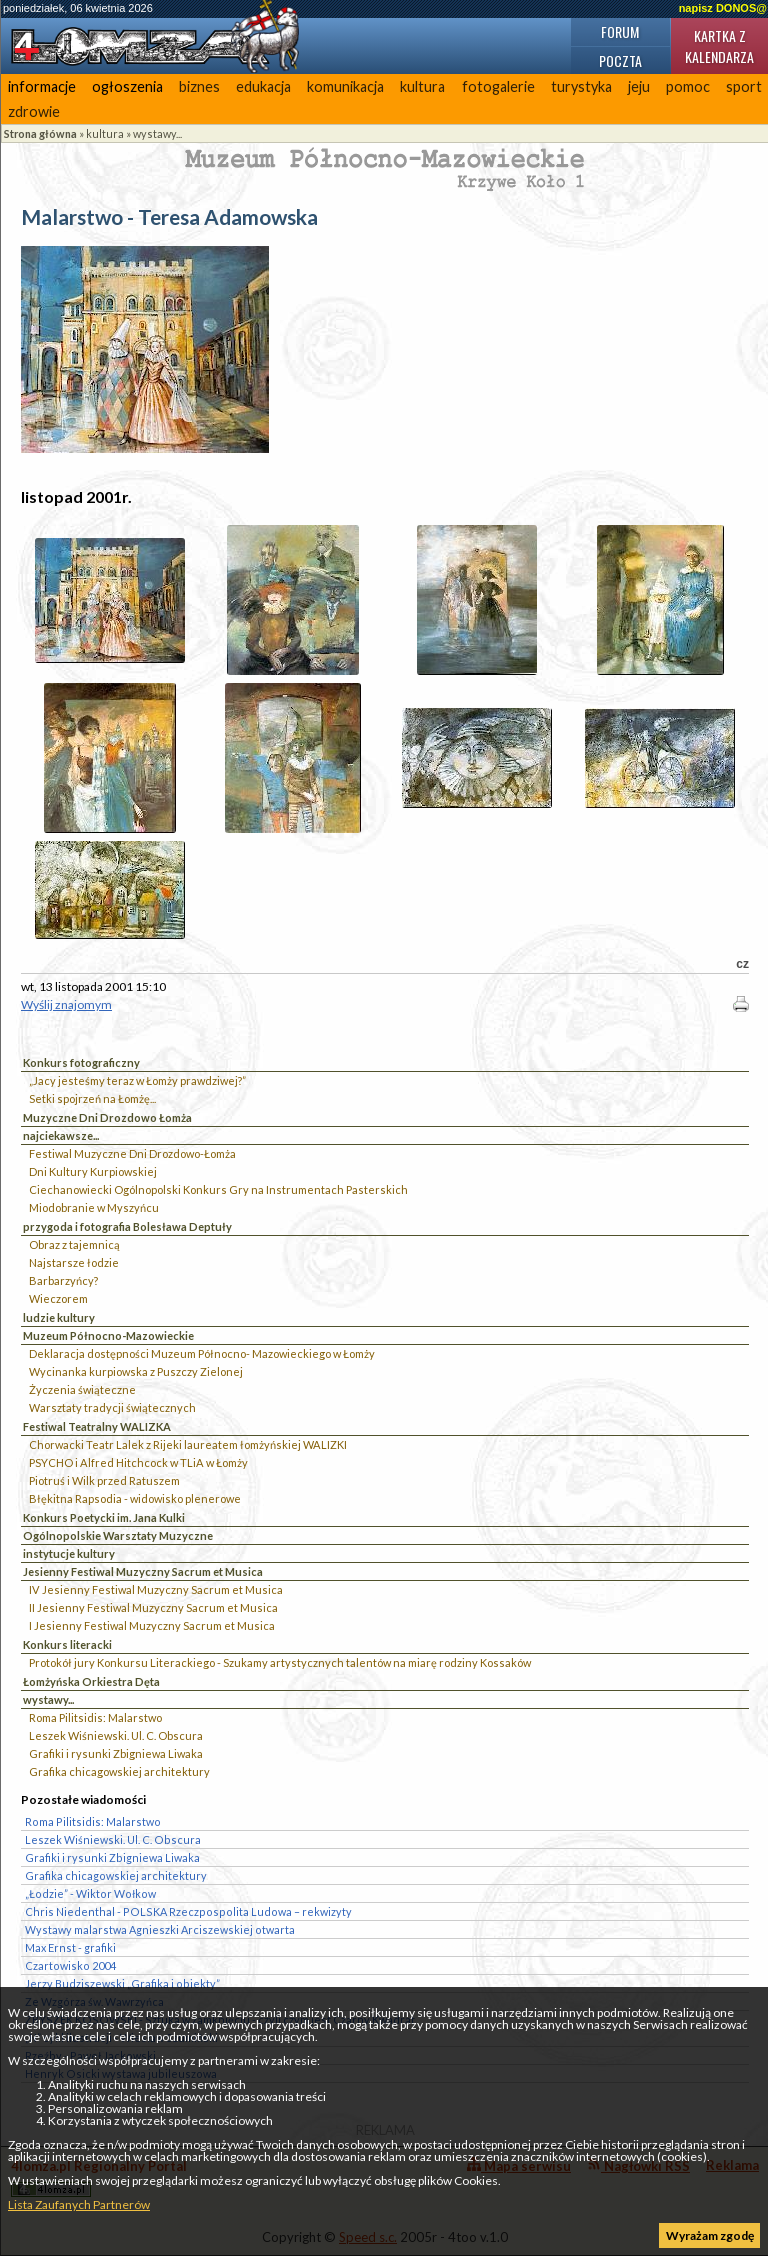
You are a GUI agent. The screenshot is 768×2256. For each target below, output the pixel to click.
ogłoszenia (127, 86)
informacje (42, 86)
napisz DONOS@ (723, 8)
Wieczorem (58, 1298)
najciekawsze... (61, 1135)
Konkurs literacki (67, 1644)
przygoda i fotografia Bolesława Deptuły (127, 1226)
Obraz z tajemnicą (74, 1244)
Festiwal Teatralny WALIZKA (97, 1426)
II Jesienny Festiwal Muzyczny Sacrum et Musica (153, 1607)
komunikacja (345, 86)
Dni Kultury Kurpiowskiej (93, 1171)
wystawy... (157, 133)
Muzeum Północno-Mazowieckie (108, 1335)
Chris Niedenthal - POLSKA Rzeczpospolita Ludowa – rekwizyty (188, 1911)
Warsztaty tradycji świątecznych (112, 1407)
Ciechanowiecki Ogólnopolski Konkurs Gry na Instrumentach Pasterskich (218, 1189)
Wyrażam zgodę (710, 2235)
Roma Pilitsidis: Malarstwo (95, 1717)
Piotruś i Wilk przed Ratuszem (104, 1480)
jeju (639, 86)
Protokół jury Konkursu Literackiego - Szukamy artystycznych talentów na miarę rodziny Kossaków (280, 1662)
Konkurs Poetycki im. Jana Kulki (104, 1517)
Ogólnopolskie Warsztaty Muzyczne (118, 1535)
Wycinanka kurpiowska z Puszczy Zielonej (136, 1371)
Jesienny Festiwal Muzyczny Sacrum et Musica (143, 1571)
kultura (422, 86)
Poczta (620, 60)
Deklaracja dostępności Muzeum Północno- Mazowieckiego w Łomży (202, 1353)
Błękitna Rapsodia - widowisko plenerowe (135, 1498)
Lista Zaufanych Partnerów (79, 2204)
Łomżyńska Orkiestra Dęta (91, 1681)
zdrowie (34, 111)
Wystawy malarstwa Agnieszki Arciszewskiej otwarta (160, 1929)
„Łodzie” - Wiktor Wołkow (90, 1893)
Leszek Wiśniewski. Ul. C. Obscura (116, 1735)
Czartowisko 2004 (70, 1965)
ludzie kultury (59, 1317)
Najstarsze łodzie (74, 1262)
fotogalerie (498, 86)
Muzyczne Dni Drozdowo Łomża (107, 1117)
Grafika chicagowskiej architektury (119, 1771)
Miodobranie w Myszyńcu (94, 1207)
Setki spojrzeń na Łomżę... (92, 1098)
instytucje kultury (69, 1553)
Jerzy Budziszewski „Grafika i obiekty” (122, 1983)
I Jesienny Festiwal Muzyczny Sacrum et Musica (152, 1625)
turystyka (581, 86)
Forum (620, 31)
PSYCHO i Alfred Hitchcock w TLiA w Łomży (138, 1462)
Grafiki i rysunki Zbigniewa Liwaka (116, 1753)
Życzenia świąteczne (82, 1389)
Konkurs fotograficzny (81, 1062)
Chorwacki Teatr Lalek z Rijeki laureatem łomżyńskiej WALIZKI (188, 1444)
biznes (199, 86)
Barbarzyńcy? (63, 1280)
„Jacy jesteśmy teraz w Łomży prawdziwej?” (137, 1080)
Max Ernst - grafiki (70, 1947)
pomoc (688, 86)
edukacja (263, 86)
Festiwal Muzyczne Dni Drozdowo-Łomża (132, 1153)
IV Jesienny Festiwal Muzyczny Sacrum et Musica (156, 1589)
